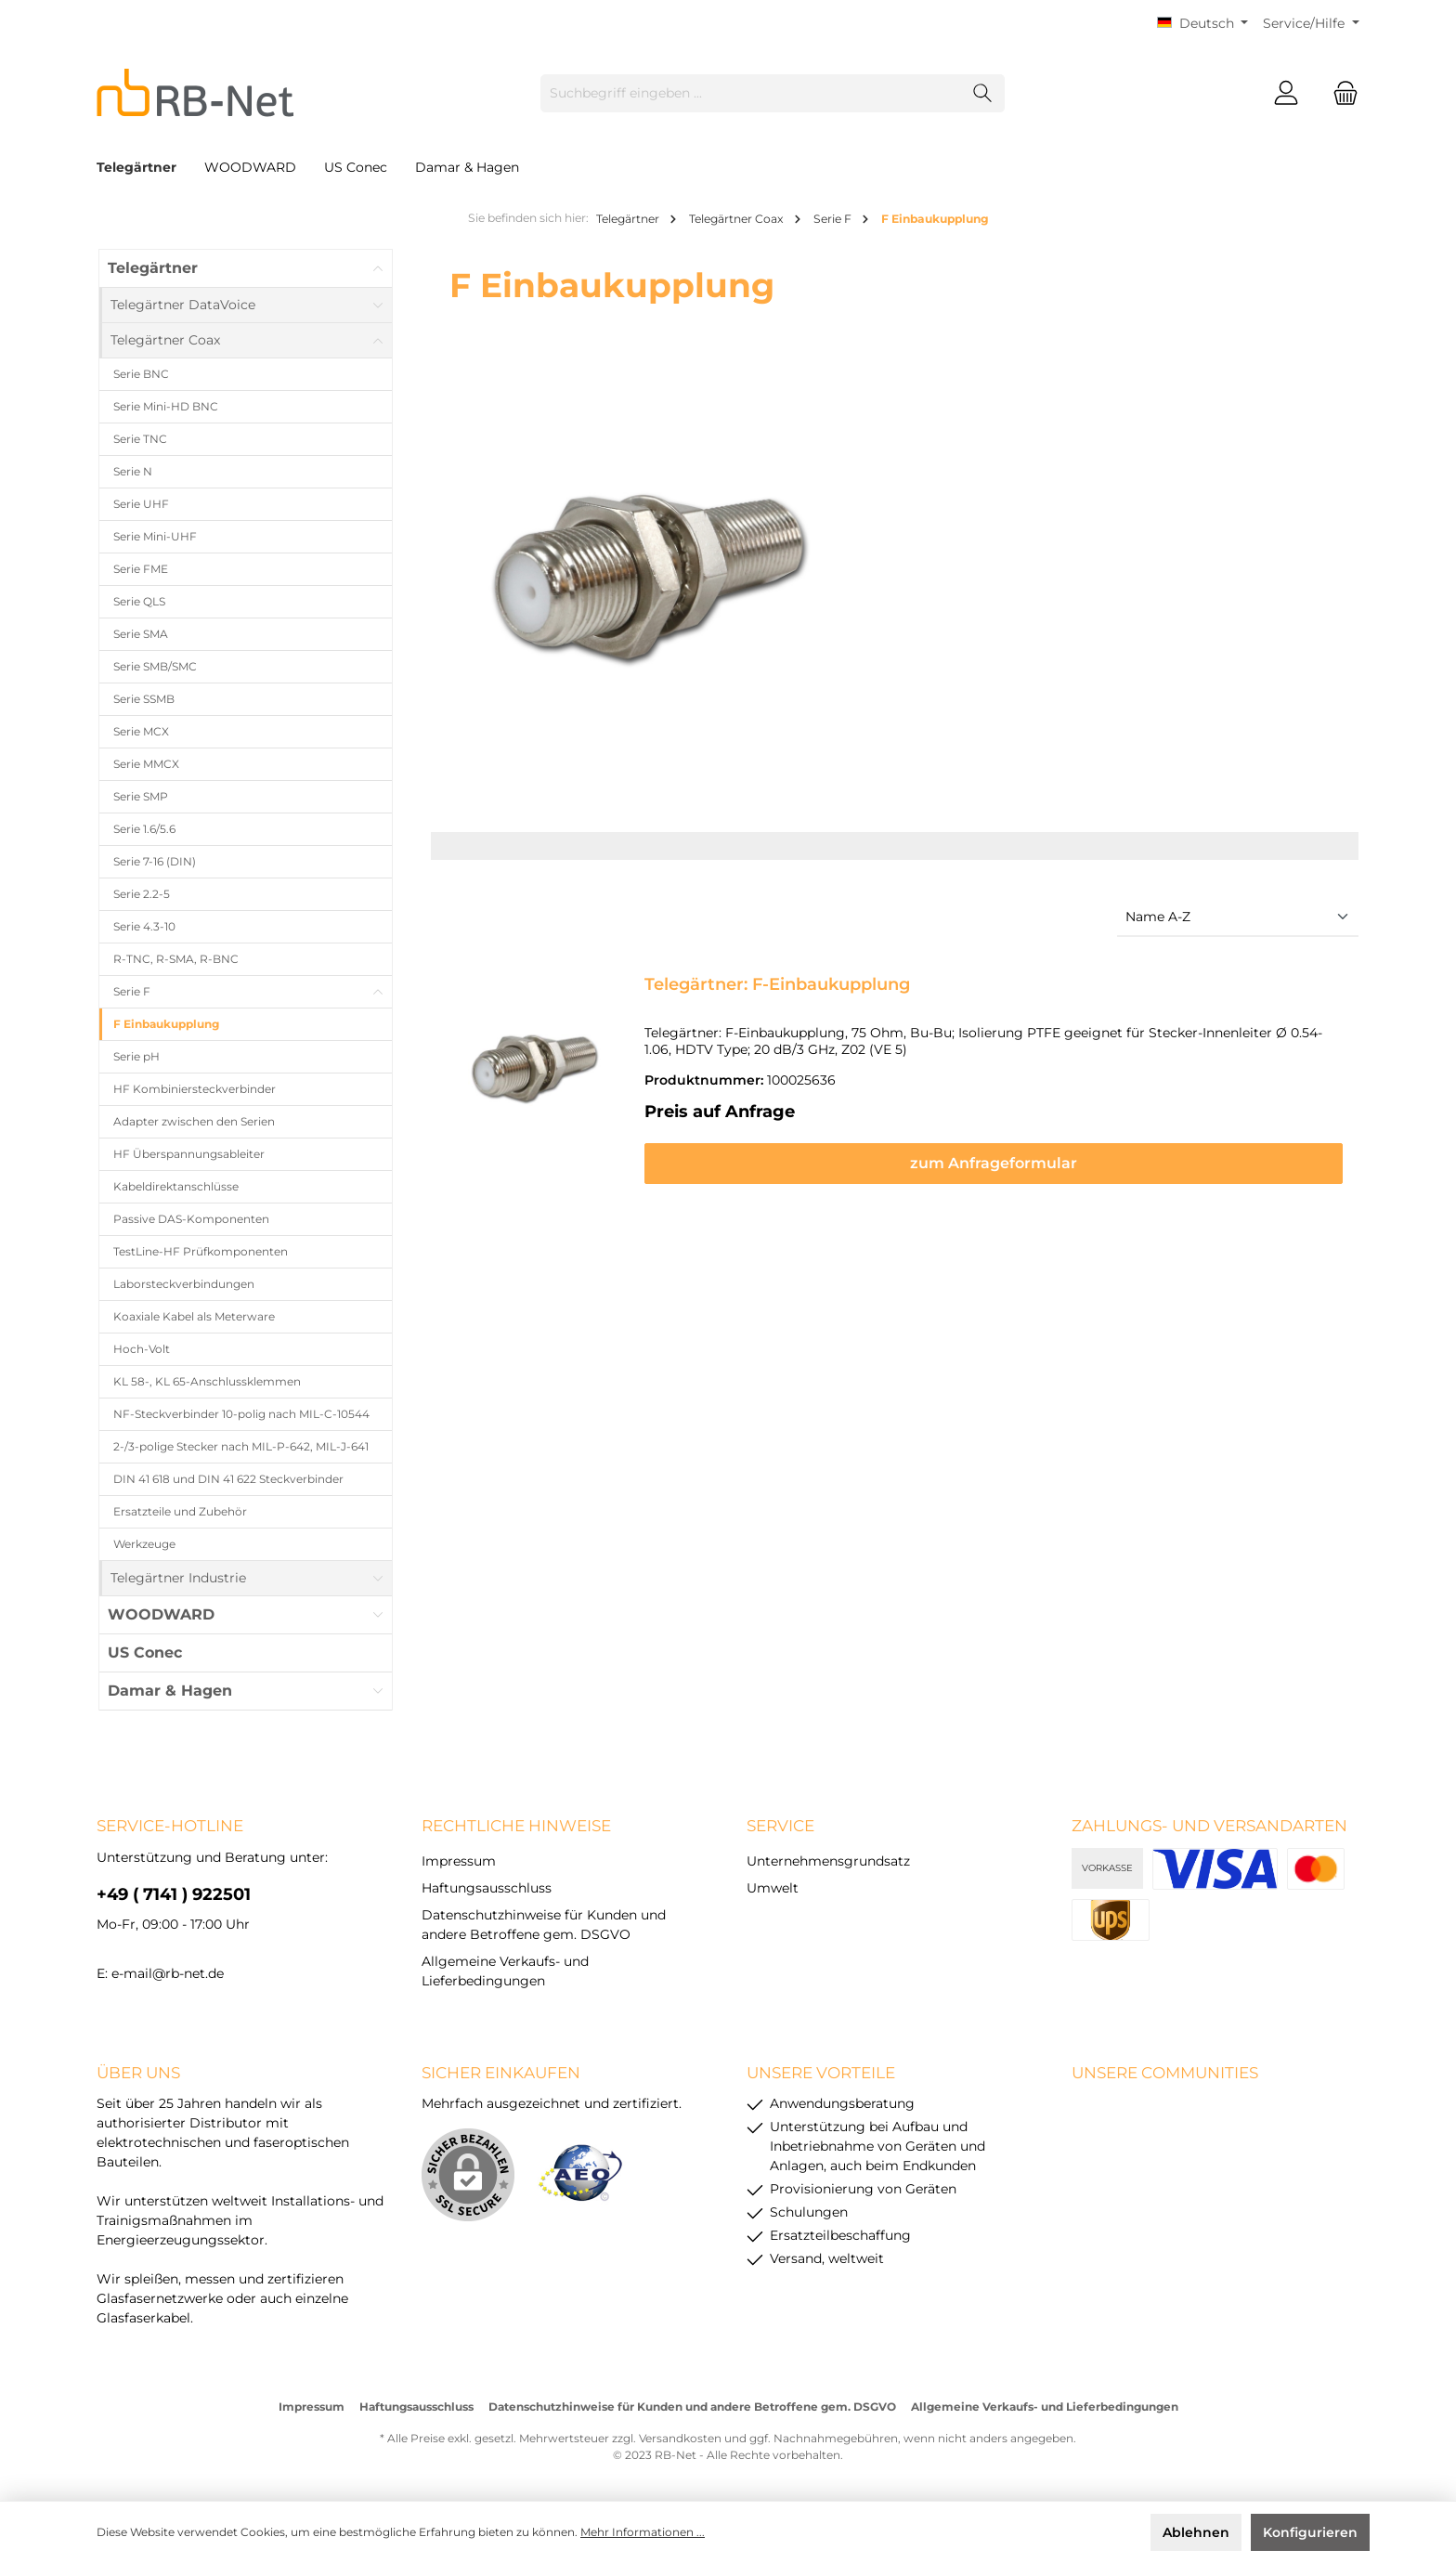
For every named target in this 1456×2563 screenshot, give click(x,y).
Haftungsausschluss (487, 1888)
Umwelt (773, 1888)
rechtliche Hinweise (516, 1825)
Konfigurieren (1310, 2532)
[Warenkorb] (1339, 93)
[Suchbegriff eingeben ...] (751, 93)
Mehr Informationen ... (642, 2532)
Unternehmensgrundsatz (828, 1861)
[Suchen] (983, 93)
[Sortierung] (1237, 918)
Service (780, 1825)
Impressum (459, 1861)
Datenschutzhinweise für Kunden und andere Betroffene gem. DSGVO (692, 2406)
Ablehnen (1196, 2532)
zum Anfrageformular (993, 1163)
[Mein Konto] (1286, 93)
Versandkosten (680, 2438)
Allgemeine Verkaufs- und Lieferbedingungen (1044, 2406)
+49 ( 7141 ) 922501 (174, 1894)
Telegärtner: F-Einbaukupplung (777, 984)
